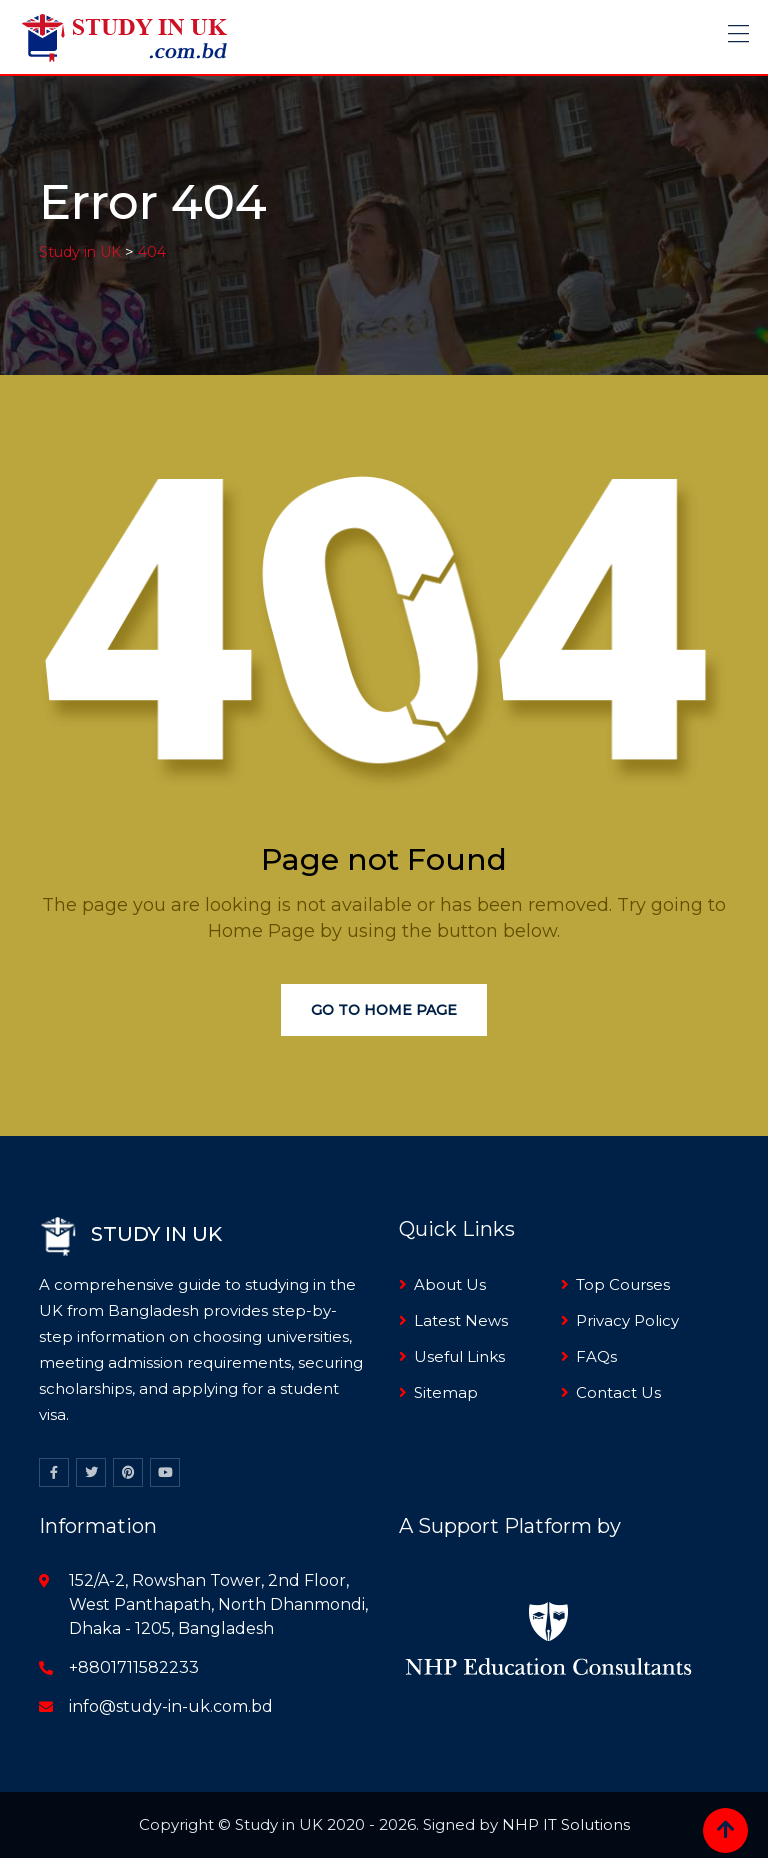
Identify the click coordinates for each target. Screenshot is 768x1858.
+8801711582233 (134, 1667)
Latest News (461, 1320)
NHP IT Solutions (566, 1824)
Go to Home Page (384, 1010)
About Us (450, 1284)
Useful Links (459, 1356)
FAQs (596, 1356)
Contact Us (618, 1392)
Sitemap (446, 1392)
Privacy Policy (627, 1320)
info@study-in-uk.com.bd (171, 1706)
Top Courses (623, 1284)
